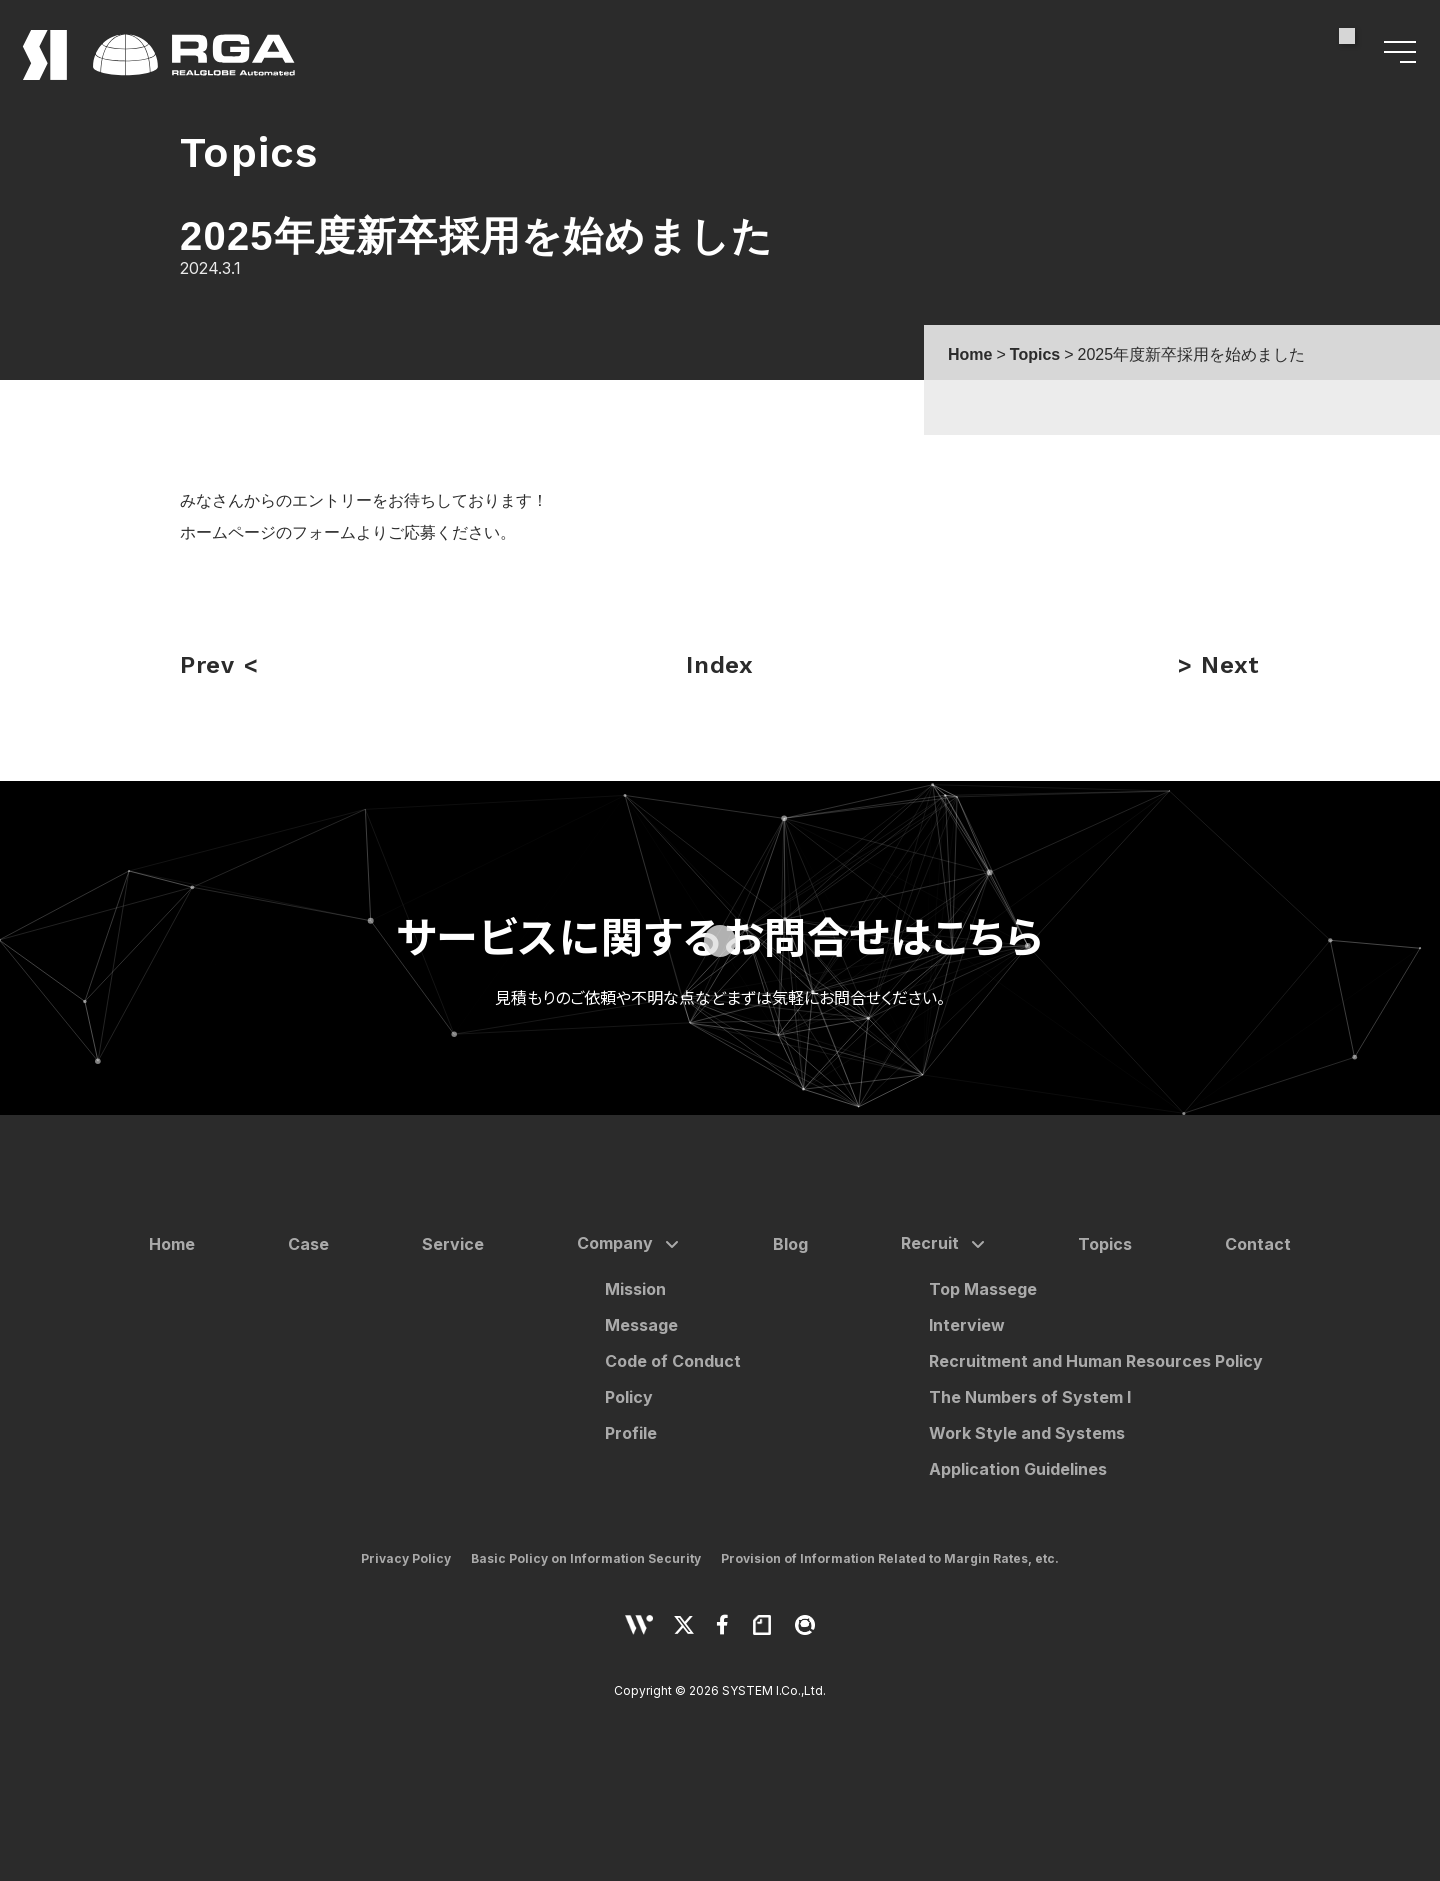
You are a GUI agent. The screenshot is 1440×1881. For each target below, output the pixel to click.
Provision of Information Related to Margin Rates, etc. (890, 1558)
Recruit (930, 1243)
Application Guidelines (1018, 1469)
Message (641, 1325)
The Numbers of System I (1030, 1397)
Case (308, 1244)
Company (615, 1243)
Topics (1105, 1244)
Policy (629, 1397)
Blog (790, 1244)
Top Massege (983, 1289)
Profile (631, 1433)
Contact (1258, 1244)
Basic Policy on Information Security (586, 1558)
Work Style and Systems (1027, 1433)
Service (453, 1244)
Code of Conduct (673, 1361)
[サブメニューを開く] (668, 1245)
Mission (635, 1289)
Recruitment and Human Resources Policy (1096, 1361)
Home (172, 1244)
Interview (967, 1325)
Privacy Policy (406, 1558)
